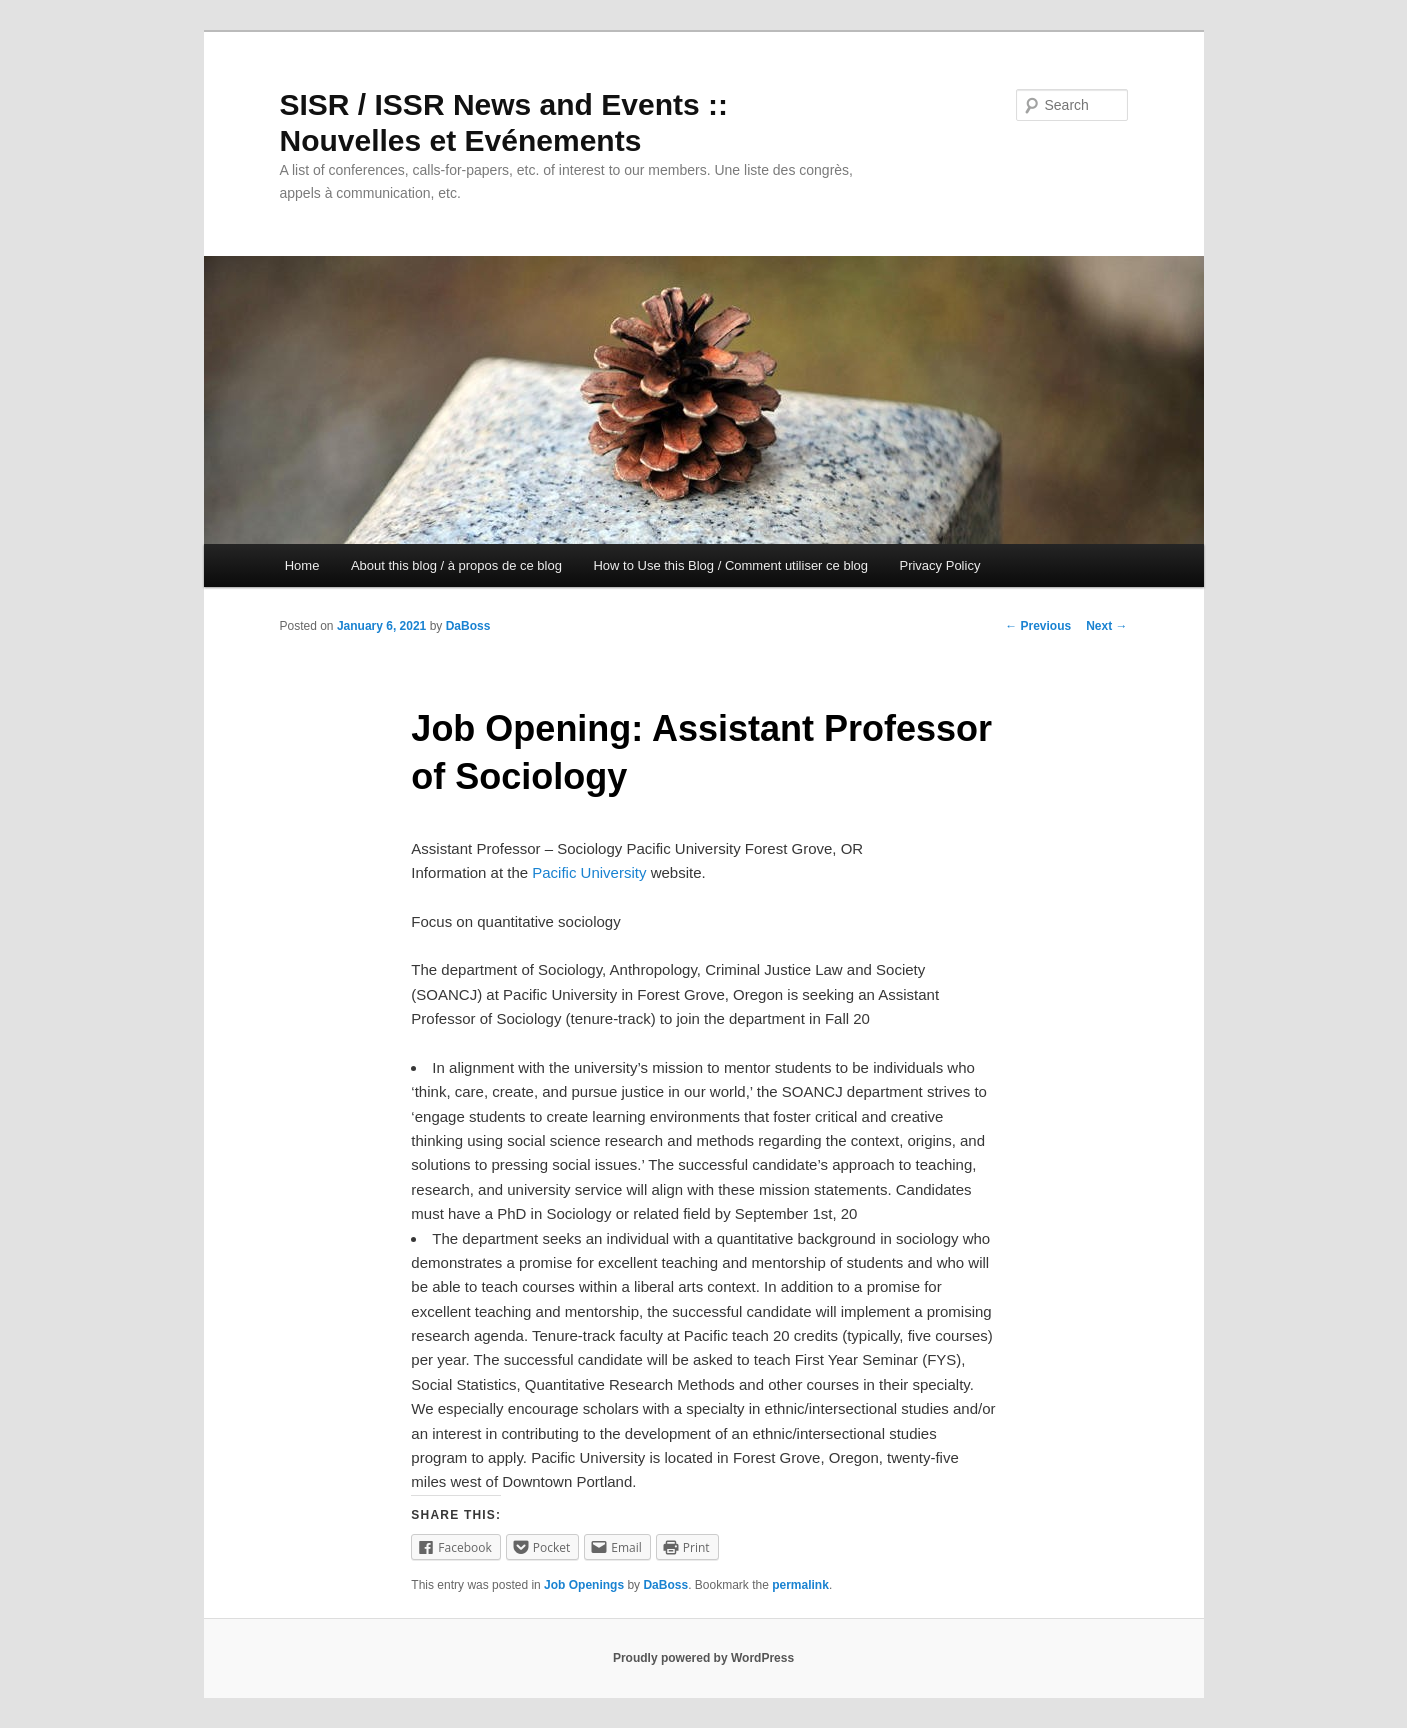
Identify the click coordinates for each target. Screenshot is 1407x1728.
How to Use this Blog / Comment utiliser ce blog (730, 565)
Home (302, 565)
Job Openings (584, 1585)
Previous (1038, 626)
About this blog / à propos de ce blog (456, 565)
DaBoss (468, 626)
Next (1106, 626)
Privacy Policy (939, 565)
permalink (800, 1585)
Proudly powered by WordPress (703, 1658)
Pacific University (589, 872)
